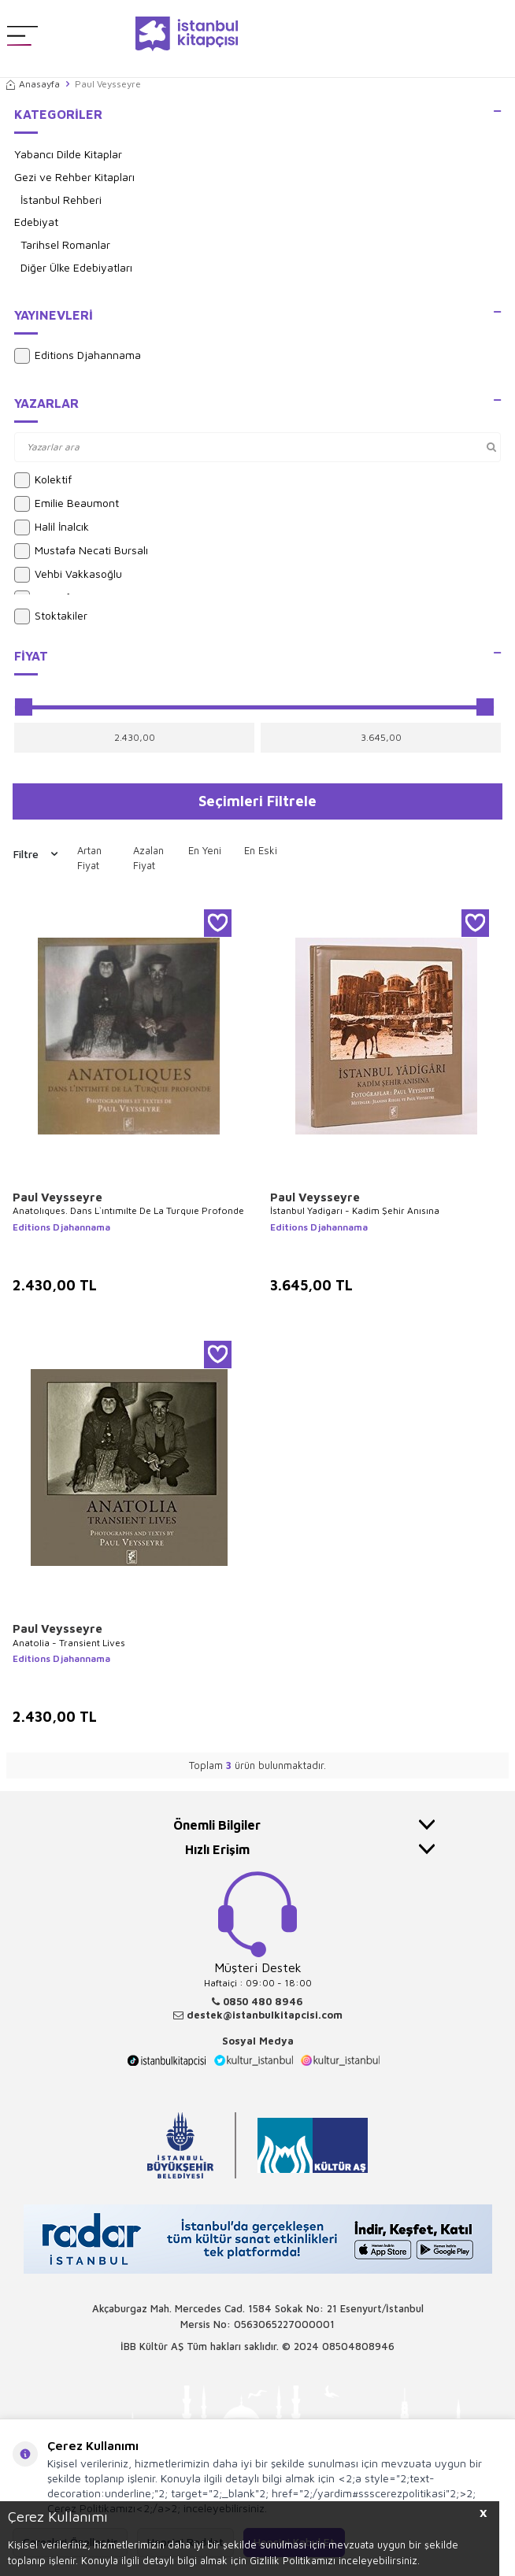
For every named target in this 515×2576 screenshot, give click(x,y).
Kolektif (43, 480)
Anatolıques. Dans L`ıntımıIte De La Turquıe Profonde (128, 1210)
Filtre (35, 854)
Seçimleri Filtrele (257, 800)
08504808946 (358, 2346)
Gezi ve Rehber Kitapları (74, 176)
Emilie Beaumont (66, 504)
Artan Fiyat (89, 858)
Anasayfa (33, 84)
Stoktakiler (50, 616)
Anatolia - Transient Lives (69, 1643)
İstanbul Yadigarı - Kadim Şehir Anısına (354, 1210)
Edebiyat (36, 221)
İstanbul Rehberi (61, 199)
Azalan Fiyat (148, 858)
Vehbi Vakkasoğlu (68, 575)
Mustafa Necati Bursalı (81, 551)
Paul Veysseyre (57, 1197)
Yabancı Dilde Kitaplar (68, 154)
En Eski (260, 850)
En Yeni (204, 850)
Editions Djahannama (77, 356)
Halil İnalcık (51, 527)
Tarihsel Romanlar (65, 244)
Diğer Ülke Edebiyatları (76, 267)
